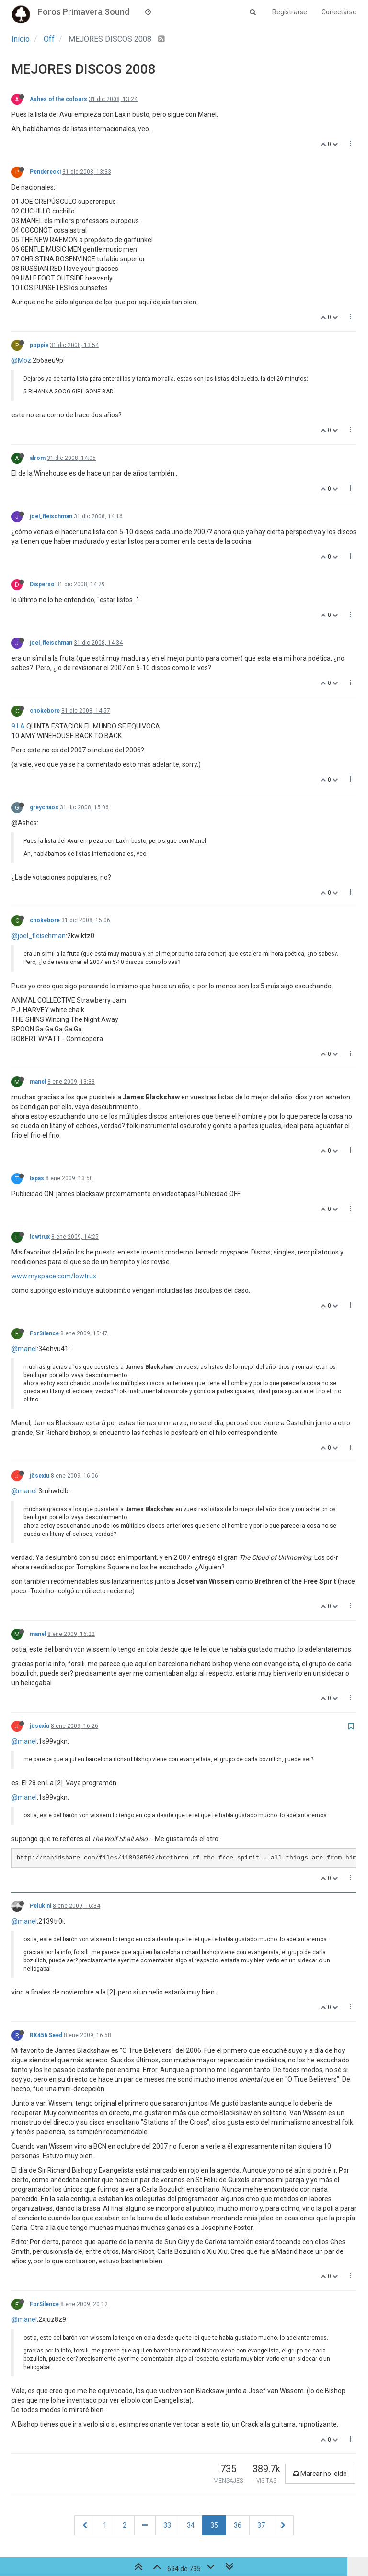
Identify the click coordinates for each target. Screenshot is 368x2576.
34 (191, 2525)
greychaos (44, 807)
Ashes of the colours (58, 99)
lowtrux (40, 1236)
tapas (37, 1178)
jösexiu (39, 1475)
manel (38, 1081)
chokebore (45, 710)
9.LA (18, 726)
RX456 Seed (46, 2035)
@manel (24, 1349)
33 (167, 2525)
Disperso (42, 584)
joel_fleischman (51, 516)
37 (261, 2525)
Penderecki (45, 171)
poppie (39, 345)
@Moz (21, 360)
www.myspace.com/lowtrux (54, 1276)
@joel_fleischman (39, 936)
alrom (38, 458)
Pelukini (40, 1906)
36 (238, 2525)
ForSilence (44, 1333)
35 (214, 2525)
